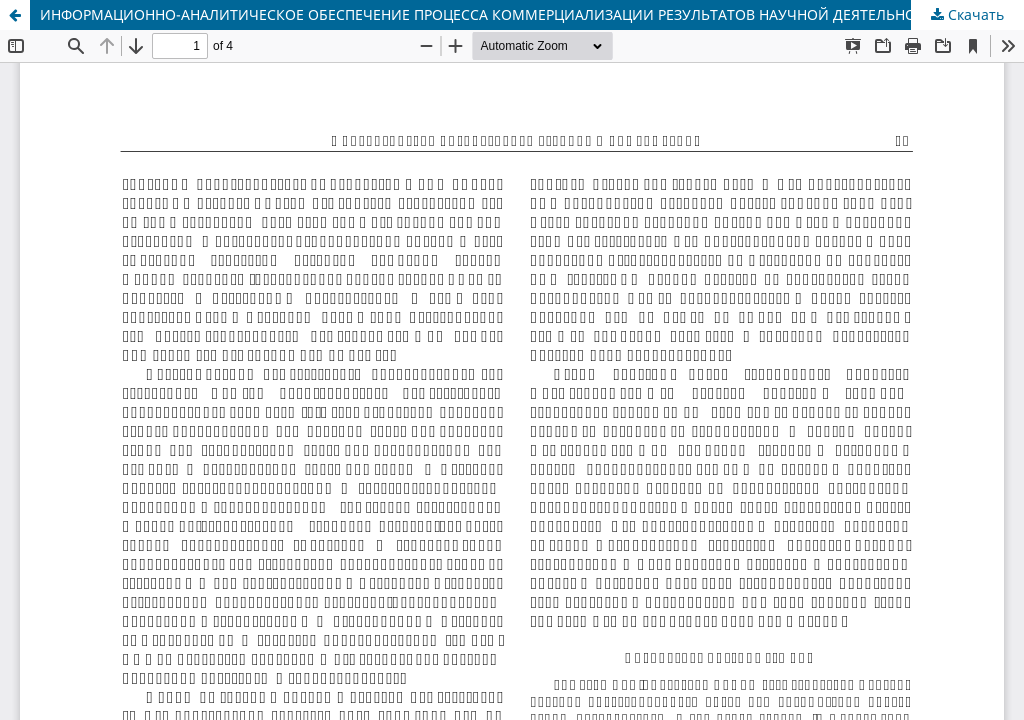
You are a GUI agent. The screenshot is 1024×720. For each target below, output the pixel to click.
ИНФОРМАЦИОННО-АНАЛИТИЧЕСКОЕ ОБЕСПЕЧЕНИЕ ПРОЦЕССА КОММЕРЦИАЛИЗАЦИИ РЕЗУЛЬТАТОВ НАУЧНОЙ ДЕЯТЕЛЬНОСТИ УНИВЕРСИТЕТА (532, 14)
